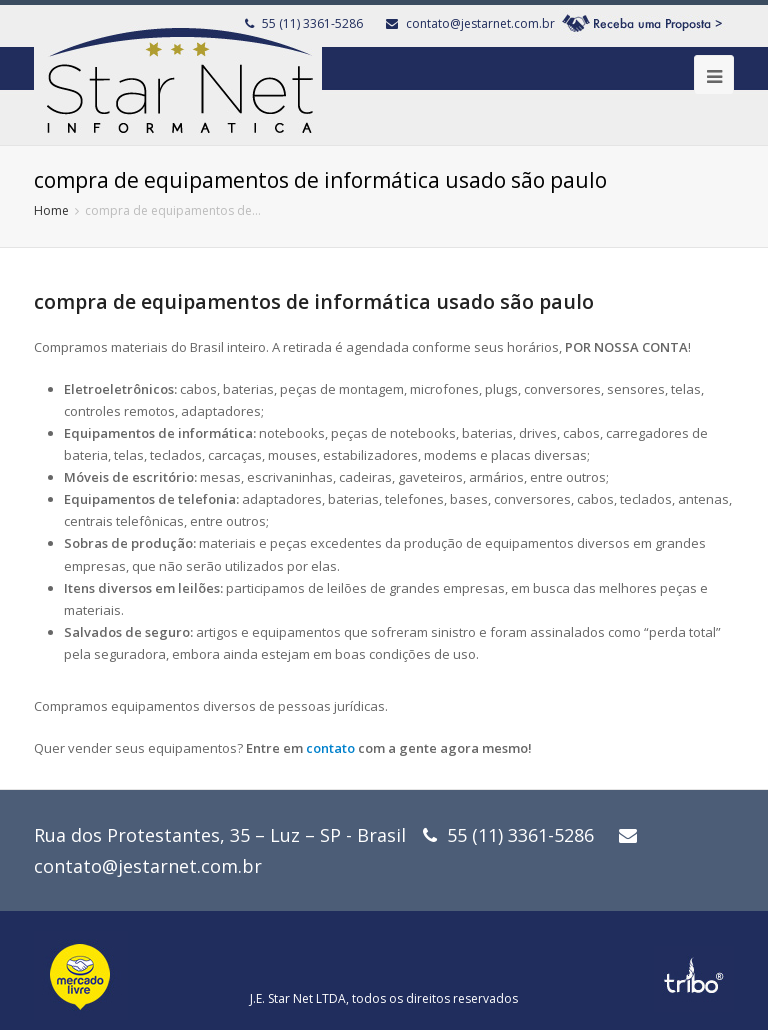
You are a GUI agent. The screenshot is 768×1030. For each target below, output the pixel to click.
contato (330, 748)
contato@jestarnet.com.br (480, 23)
